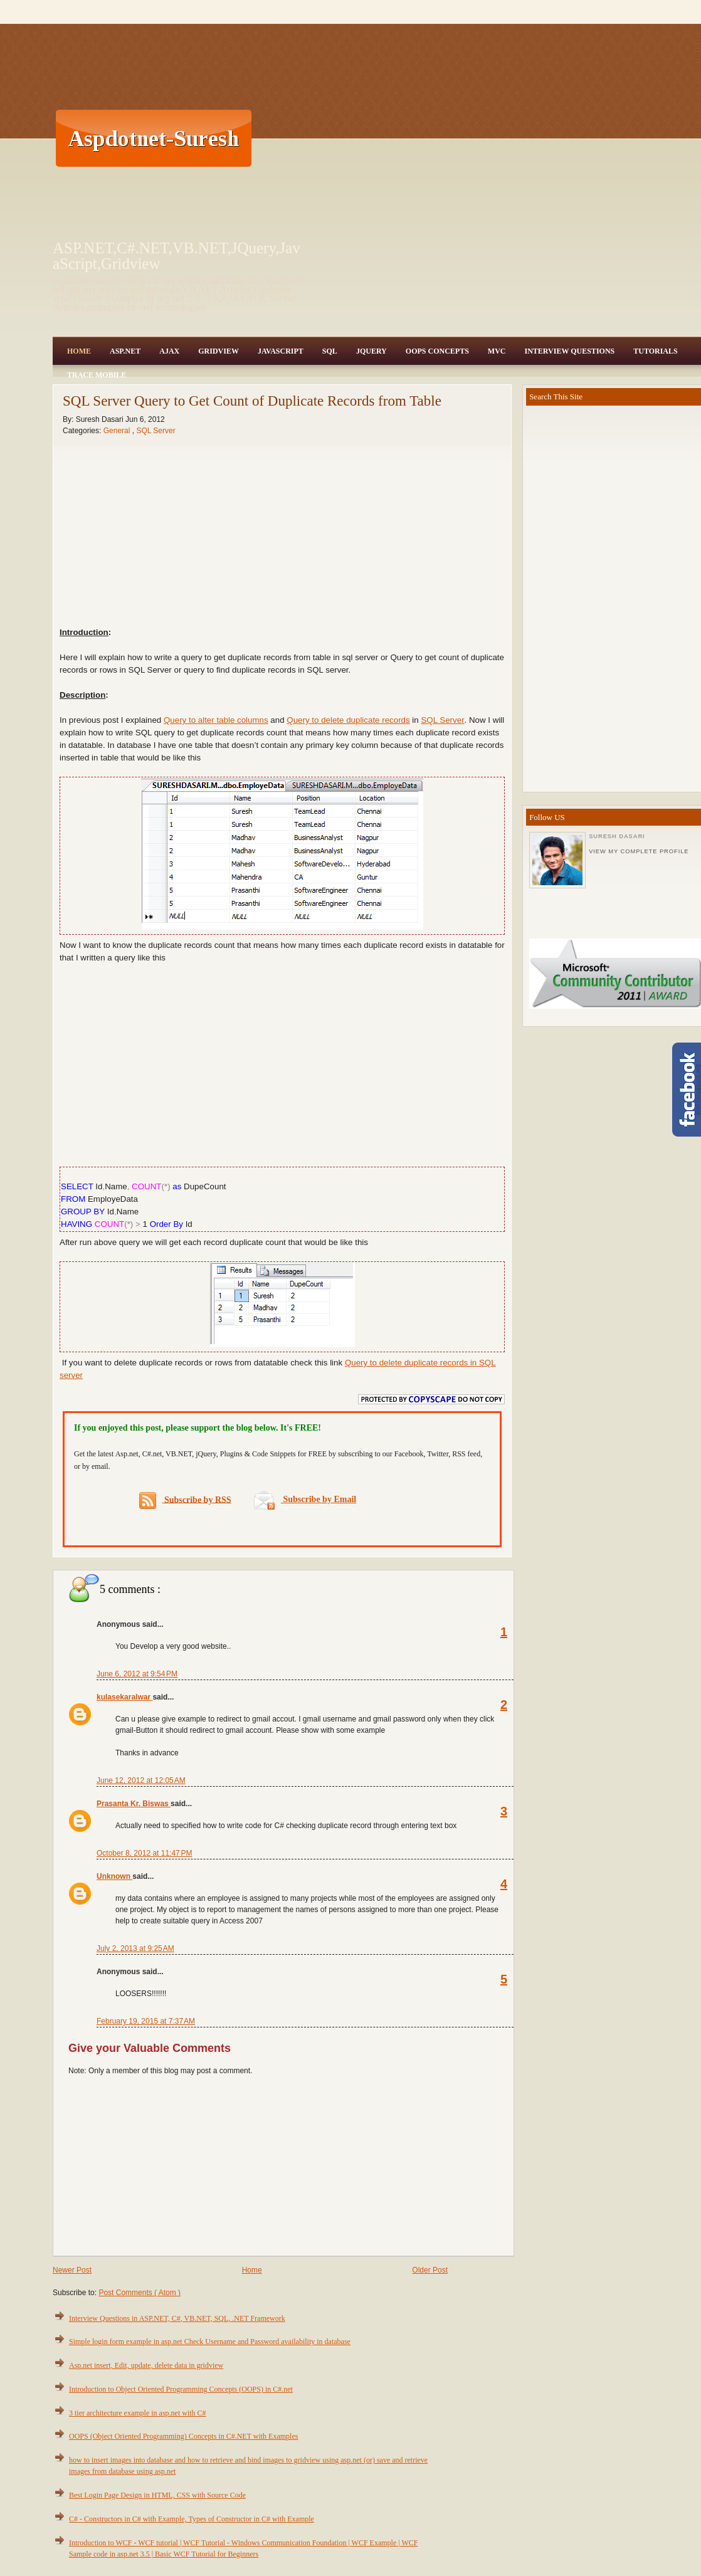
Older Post (430, 2270)
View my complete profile (638, 851)
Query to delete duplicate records (348, 720)
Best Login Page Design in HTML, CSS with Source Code (157, 2495)
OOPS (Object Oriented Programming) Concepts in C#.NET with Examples (183, 2436)
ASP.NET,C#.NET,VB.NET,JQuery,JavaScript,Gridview (176, 255)
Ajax (169, 351)
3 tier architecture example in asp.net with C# (137, 2413)
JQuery (371, 351)
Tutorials (655, 351)
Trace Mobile (96, 375)
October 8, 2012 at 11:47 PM (144, 1853)
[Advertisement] (469, 138)
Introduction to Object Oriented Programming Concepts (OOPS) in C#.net (181, 2389)
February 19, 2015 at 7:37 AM (146, 2021)
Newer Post (72, 2270)
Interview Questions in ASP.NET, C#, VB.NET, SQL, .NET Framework (177, 2318)
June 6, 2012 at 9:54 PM (137, 1673)
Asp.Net (125, 351)
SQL (329, 351)
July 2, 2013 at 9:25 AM (135, 1948)
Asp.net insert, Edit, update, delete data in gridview (146, 2365)
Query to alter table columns (216, 720)
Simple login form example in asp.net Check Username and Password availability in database (210, 2341)
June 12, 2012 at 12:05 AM (141, 1780)
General (117, 430)
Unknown (114, 1876)
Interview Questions (569, 351)
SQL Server (155, 430)
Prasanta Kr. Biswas (134, 1803)
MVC (497, 351)
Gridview (218, 351)
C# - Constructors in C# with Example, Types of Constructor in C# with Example (191, 2519)
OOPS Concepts (437, 351)
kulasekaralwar (124, 1697)
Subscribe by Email (305, 1499)
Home (79, 351)
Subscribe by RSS (185, 1500)
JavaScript (280, 351)
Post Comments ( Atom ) (139, 2292)
